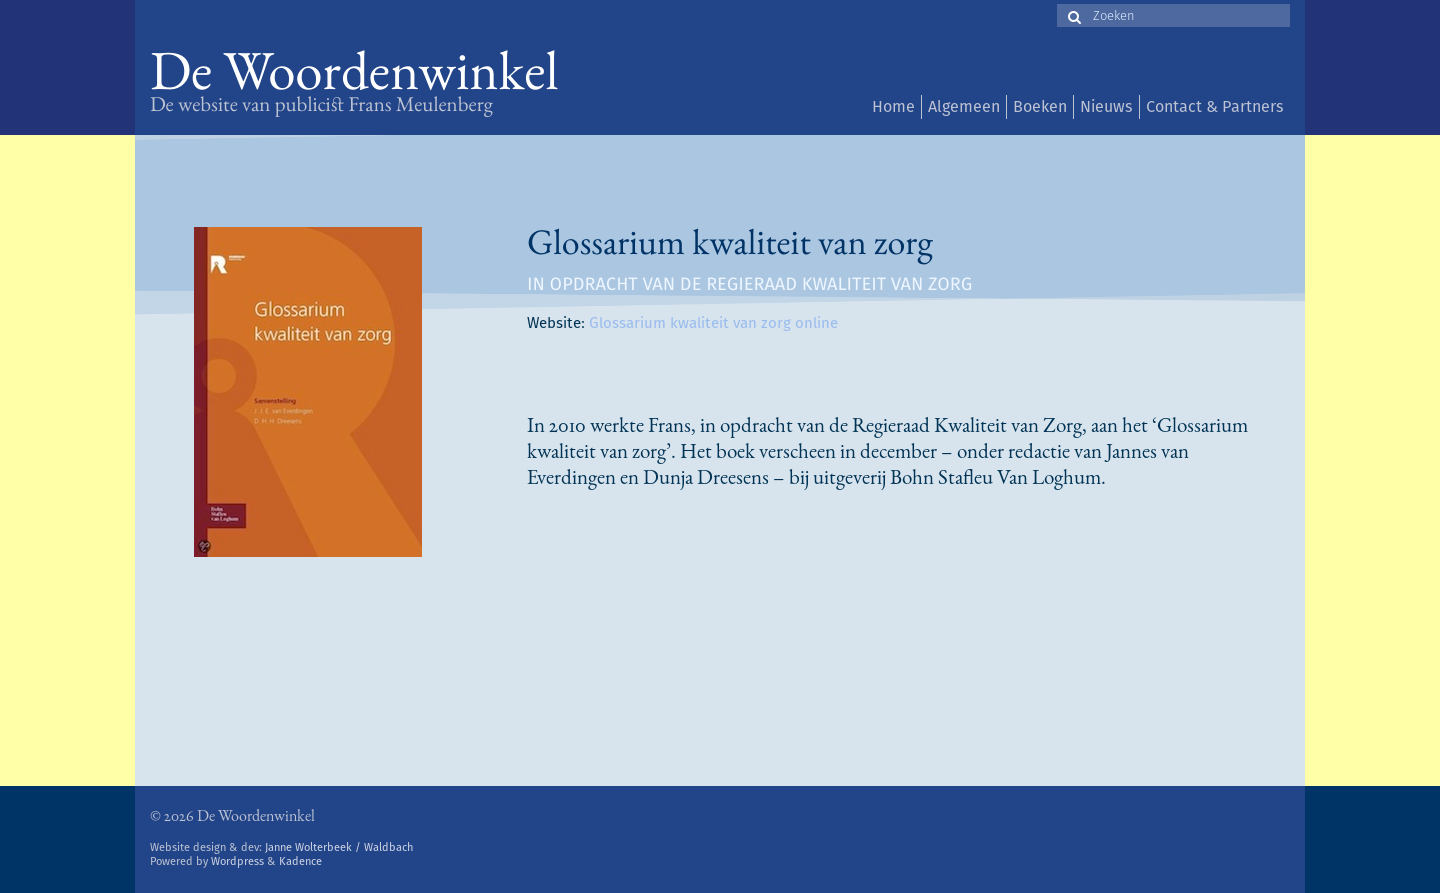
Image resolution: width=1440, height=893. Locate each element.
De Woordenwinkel (354, 77)
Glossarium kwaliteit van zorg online (713, 323)
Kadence (300, 861)
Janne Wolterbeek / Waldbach (339, 847)
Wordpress (237, 861)
